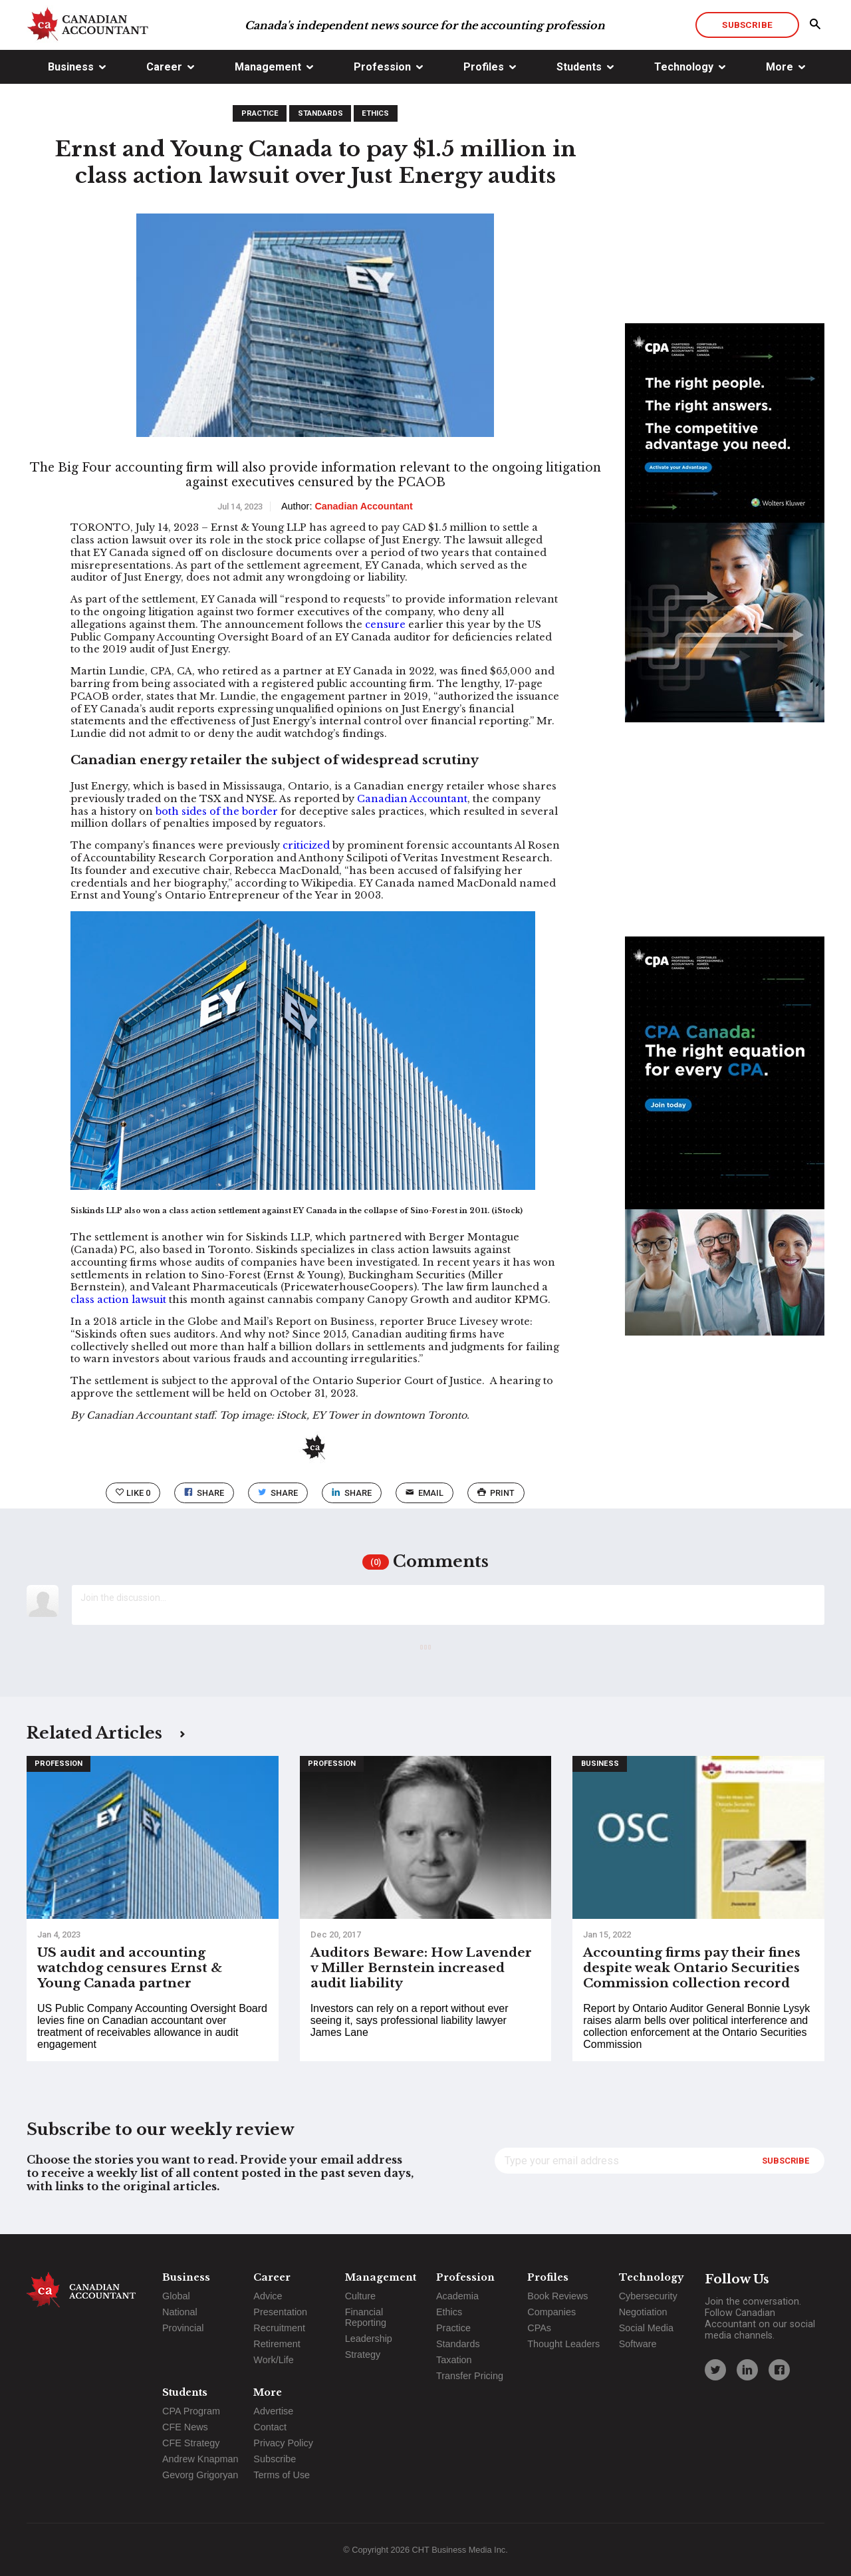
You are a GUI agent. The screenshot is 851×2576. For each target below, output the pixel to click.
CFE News (185, 2427)
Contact (270, 2427)
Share (204, 1493)
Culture (360, 2296)
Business (71, 67)
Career (164, 67)
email (424, 1493)
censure (385, 625)
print (496, 1493)
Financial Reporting (365, 2317)
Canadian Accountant (412, 799)
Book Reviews (557, 2296)
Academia (457, 2296)
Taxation (454, 2360)
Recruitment (279, 2328)
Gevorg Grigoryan (200, 2475)
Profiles (483, 67)
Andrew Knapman (200, 2459)
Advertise (273, 2411)
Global (176, 2296)
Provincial (182, 2328)
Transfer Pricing (469, 2375)
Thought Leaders (563, 2344)
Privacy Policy (283, 2443)
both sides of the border (217, 811)
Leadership (368, 2338)
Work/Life (273, 2360)
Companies (551, 2312)
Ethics (375, 113)
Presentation (280, 2312)
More (779, 67)
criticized (306, 845)
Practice (260, 113)
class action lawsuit (118, 1300)
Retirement (276, 2344)
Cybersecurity (648, 2296)
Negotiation (643, 2312)
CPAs (539, 2328)
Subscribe (747, 24)
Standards (320, 113)
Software (638, 2344)
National (179, 2312)
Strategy (363, 2354)
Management (268, 67)
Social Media (646, 2328)
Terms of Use (281, 2475)
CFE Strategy (190, 2443)
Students (579, 67)
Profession (382, 67)
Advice (267, 2296)
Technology (683, 67)
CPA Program (191, 2411)
